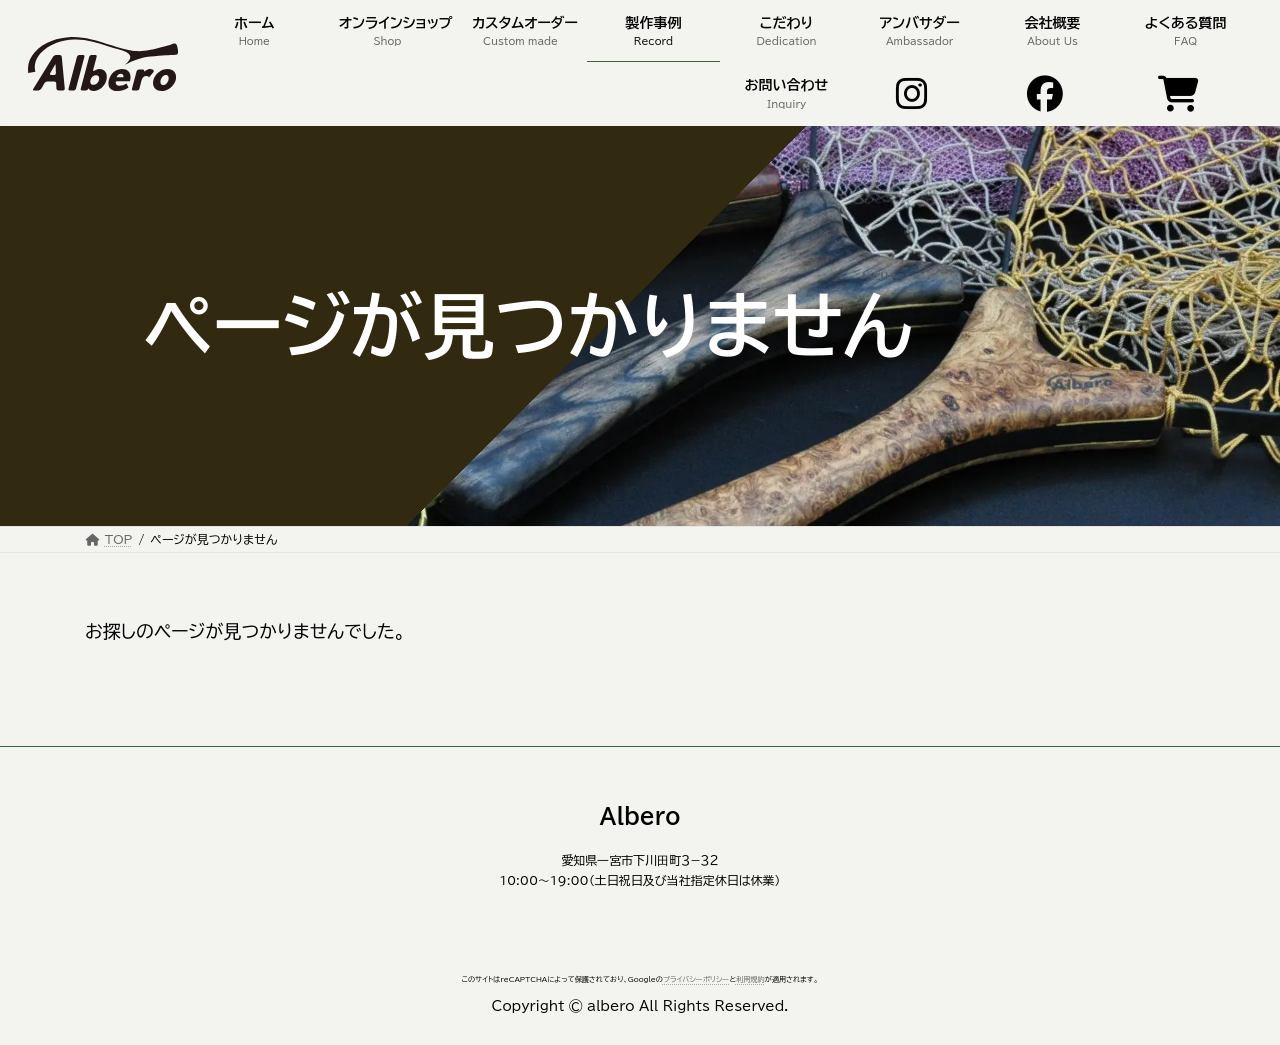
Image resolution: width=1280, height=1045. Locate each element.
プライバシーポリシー (696, 979)
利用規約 (750, 979)
